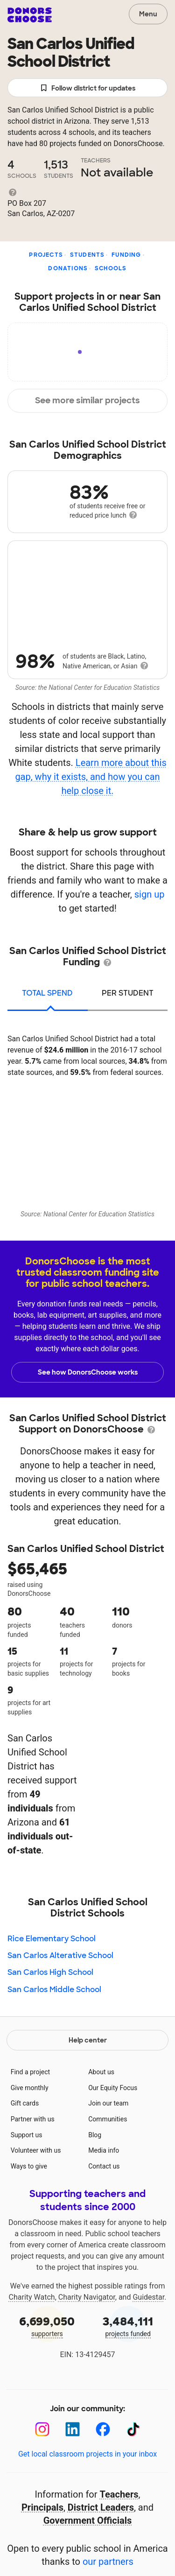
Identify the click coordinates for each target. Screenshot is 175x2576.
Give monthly (30, 2088)
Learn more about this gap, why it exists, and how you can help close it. (90, 776)
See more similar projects (87, 400)
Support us (26, 2135)
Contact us (103, 2166)
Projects (46, 255)
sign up (149, 894)
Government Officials (87, 2520)
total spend (47, 993)
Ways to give (29, 2166)
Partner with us (33, 2119)
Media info (103, 2150)
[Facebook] (103, 2429)
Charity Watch (32, 2297)
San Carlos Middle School (54, 1989)
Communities (107, 2119)
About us (101, 2072)
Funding (126, 255)
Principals (42, 2507)
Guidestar (148, 2297)
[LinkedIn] (72, 2429)
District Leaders (101, 2507)
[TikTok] (133, 2429)
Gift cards (25, 2103)
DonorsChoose (29, 14)
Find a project (30, 2072)
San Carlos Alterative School (60, 1955)
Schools (110, 268)
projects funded (128, 2325)
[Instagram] (42, 2429)
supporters (47, 2325)
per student (128, 993)
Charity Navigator (86, 2297)
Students (87, 255)
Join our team (108, 2103)
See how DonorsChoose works (88, 1372)
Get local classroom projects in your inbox (87, 2454)
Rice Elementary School (51, 1939)
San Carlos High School (50, 1972)
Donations (68, 268)
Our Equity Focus (112, 2088)
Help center (88, 2040)
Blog (94, 2135)
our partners (108, 2561)
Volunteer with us (36, 2150)
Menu (148, 14)
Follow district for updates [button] (87, 88)
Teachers (119, 2494)
